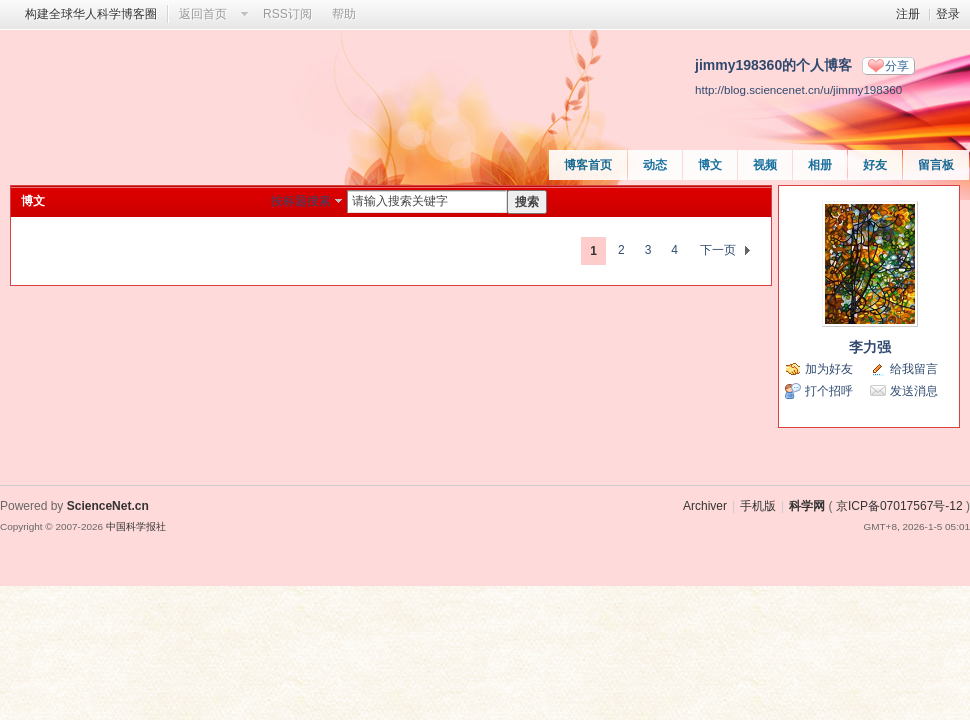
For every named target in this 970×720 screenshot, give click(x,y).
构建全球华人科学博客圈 (91, 14)
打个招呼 (829, 391)
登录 (948, 14)
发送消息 (914, 391)
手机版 (758, 506)
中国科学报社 (136, 526)
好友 (875, 165)
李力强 (870, 347)
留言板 (936, 165)
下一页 (718, 250)
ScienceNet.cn (108, 506)
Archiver (705, 506)
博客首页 (588, 165)
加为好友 (829, 369)
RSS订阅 (287, 14)
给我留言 (914, 369)
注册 (908, 14)
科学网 (807, 506)
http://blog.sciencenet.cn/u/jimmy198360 (798, 89)
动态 (655, 165)
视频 (765, 165)
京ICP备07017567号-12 (899, 506)
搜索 (527, 202)
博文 (710, 165)
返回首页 (203, 14)
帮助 (344, 14)
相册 (820, 165)
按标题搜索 (301, 201)
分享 (897, 66)
